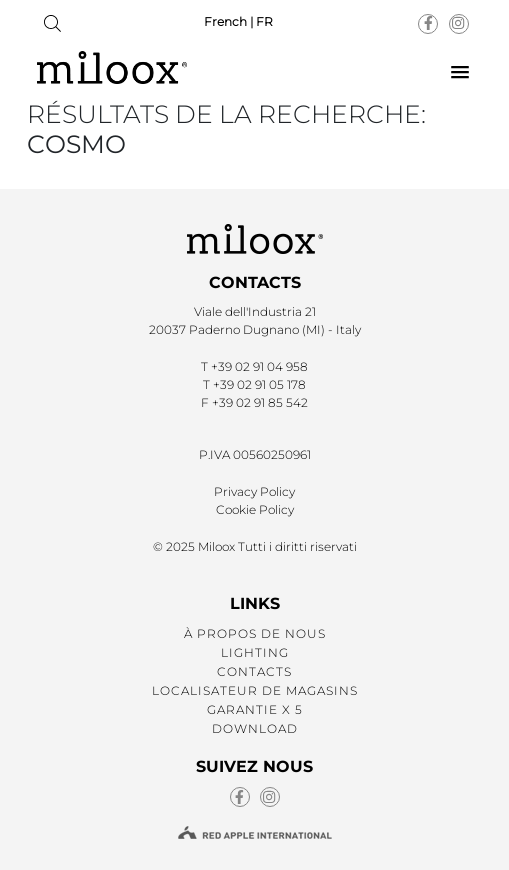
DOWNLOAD (255, 728)
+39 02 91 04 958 (259, 366)
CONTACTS (254, 671)
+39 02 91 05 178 (259, 384)
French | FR (238, 21)
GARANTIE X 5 (255, 709)
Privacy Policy (254, 491)
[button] (460, 73)
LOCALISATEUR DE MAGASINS (255, 690)
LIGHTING (255, 652)
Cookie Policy (255, 509)
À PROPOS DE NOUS (255, 633)
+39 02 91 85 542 (260, 402)
